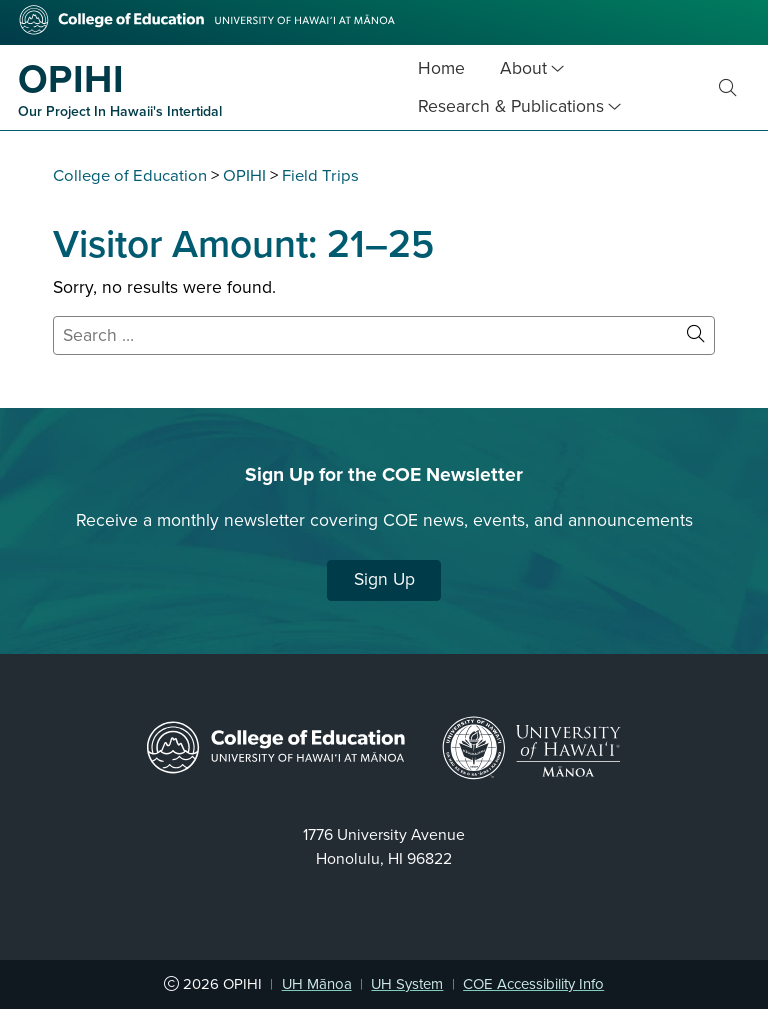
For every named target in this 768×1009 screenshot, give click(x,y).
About (523, 68)
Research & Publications (511, 106)
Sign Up (384, 579)
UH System (407, 984)
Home (441, 68)
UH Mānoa (317, 984)
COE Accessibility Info (533, 984)
